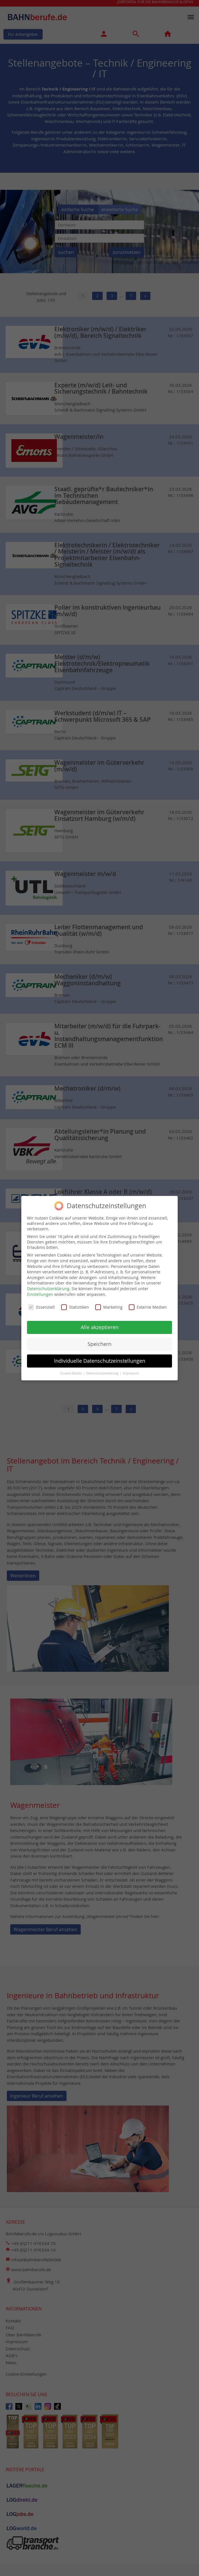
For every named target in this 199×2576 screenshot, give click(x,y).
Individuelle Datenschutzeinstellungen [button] (99, 1356)
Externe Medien (148, 1303)
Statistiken (75, 1303)
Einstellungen (40, 1289)
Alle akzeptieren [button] (100, 1322)
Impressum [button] (131, 1369)
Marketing (109, 1303)
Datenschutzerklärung (48, 1284)
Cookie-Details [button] (71, 1369)
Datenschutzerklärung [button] (102, 1369)
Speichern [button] (99, 1339)
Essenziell (41, 1303)
